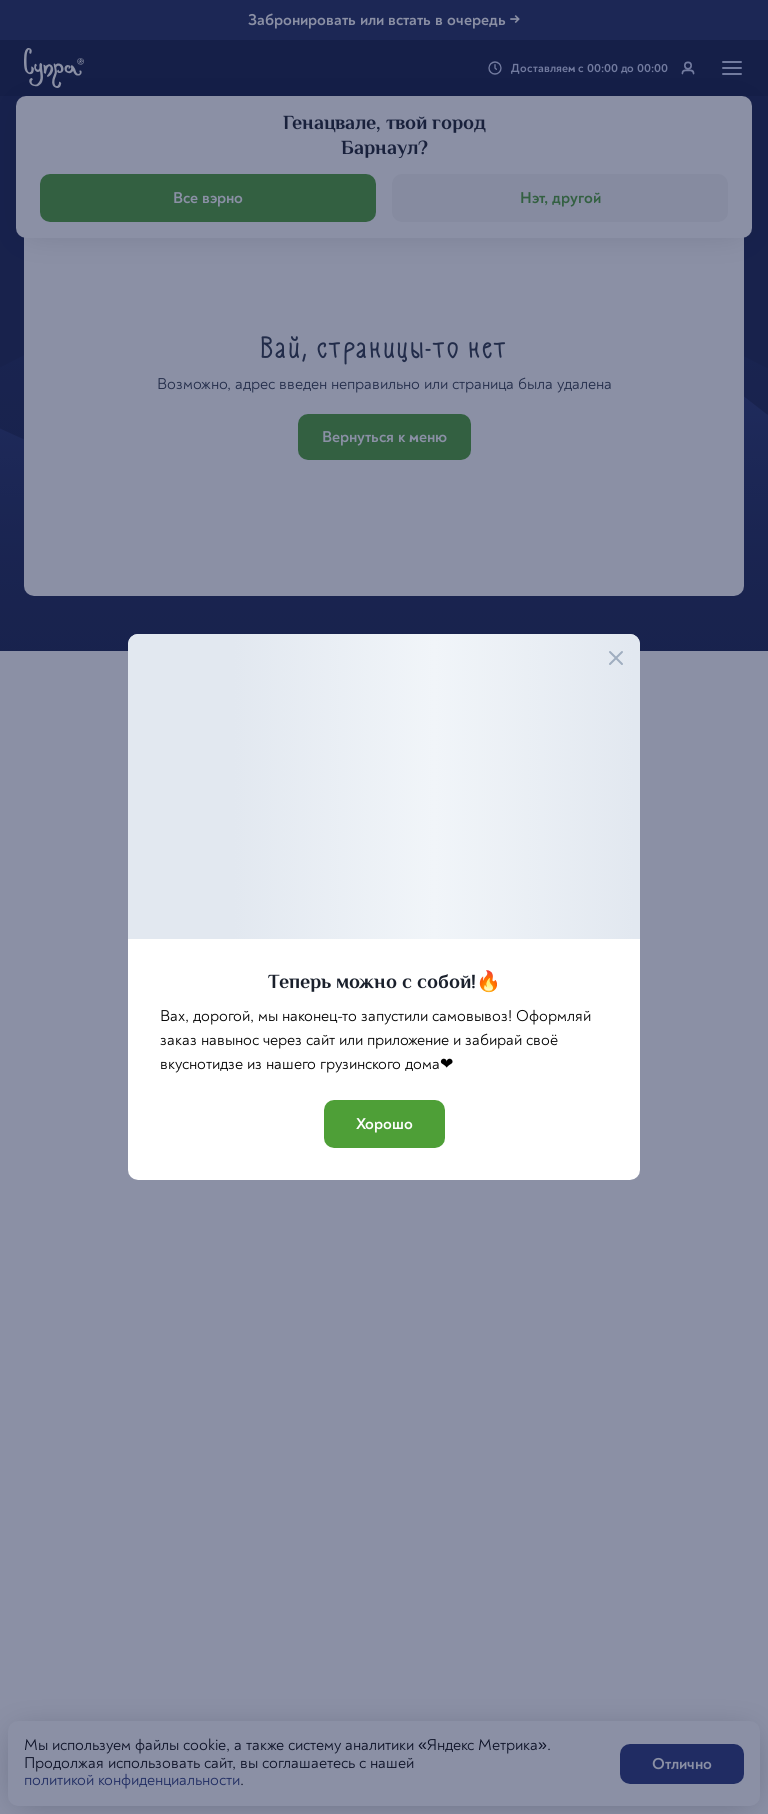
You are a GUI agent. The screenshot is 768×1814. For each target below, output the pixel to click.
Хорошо (384, 1124)
